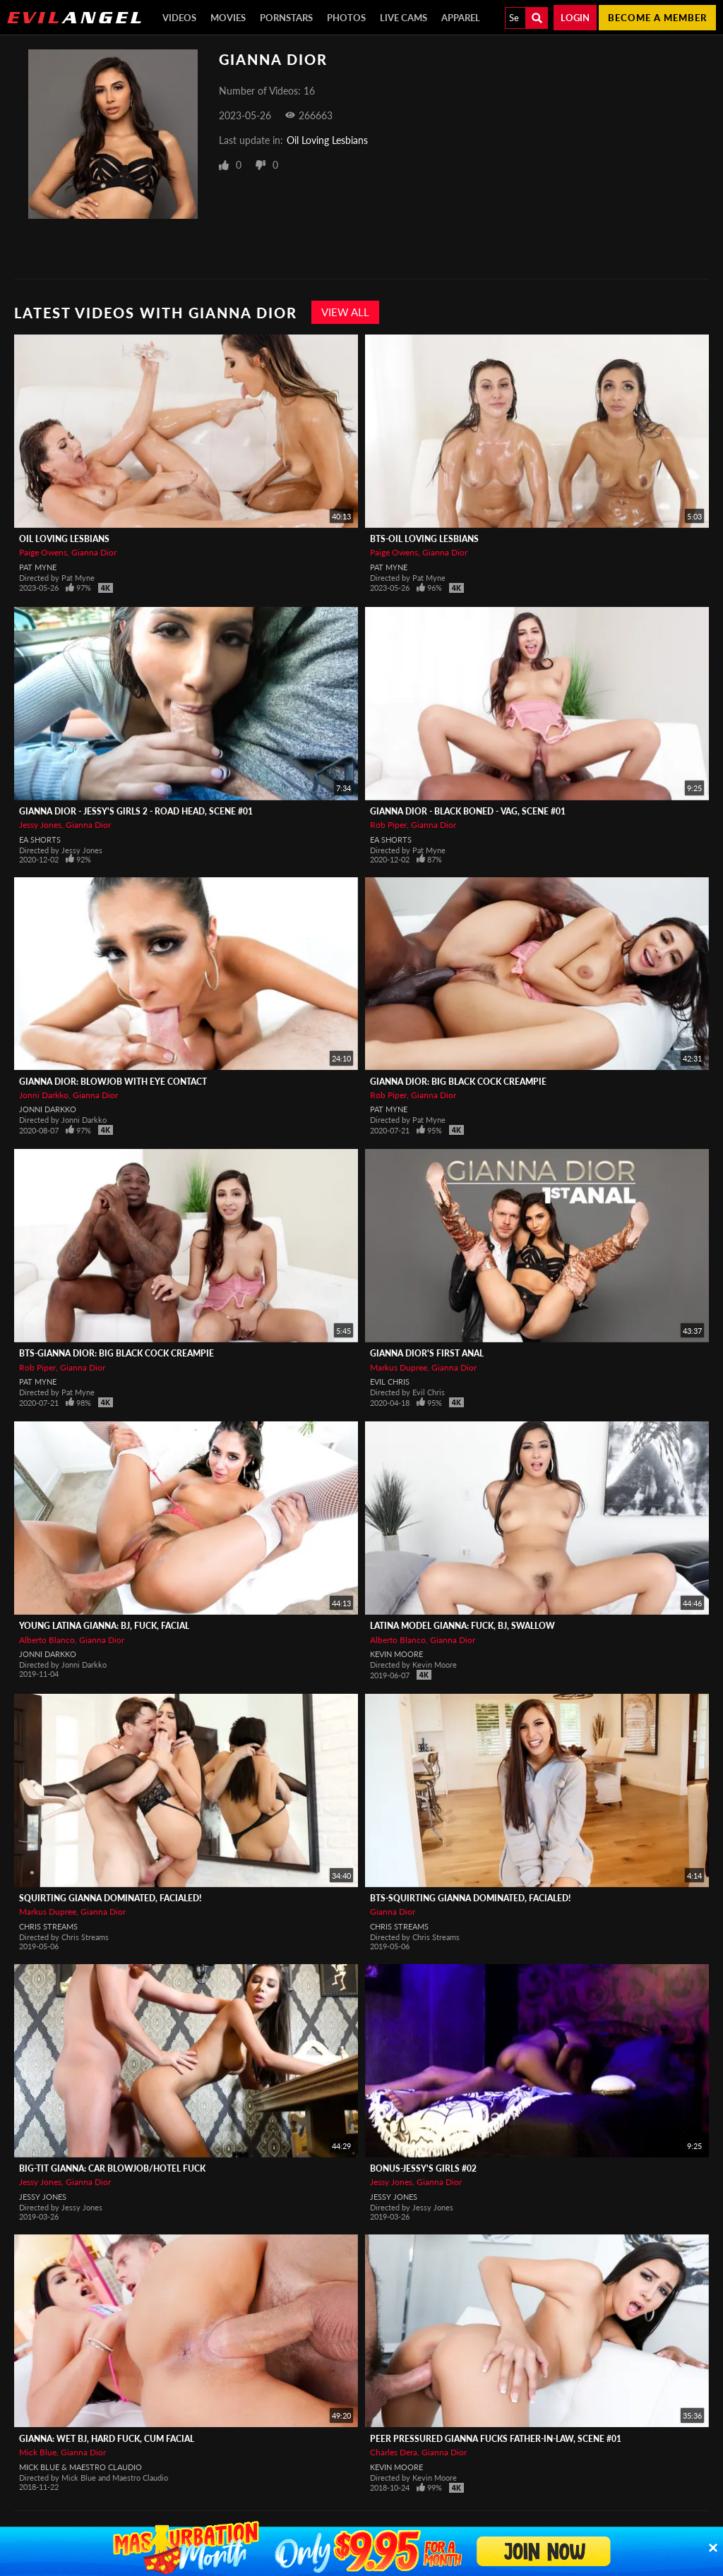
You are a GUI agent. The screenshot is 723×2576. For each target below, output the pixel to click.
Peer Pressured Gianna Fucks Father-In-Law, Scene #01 (495, 2438)
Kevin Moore (396, 1654)
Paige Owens (43, 552)
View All (345, 312)
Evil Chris (390, 1381)
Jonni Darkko (43, 1095)
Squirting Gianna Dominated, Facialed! (110, 1898)
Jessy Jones (40, 824)
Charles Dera (393, 2452)
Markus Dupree (398, 1367)
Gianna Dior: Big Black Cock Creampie (458, 1081)
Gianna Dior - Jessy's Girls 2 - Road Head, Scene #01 (136, 811)
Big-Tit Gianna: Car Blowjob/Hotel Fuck (112, 2168)
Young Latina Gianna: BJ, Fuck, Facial (104, 1625)
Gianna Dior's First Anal (427, 1353)
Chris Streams (48, 1926)
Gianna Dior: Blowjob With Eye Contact (113, 1081)
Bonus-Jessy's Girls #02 (423, 2168)
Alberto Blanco (47, 1640)
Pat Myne (37, 567)
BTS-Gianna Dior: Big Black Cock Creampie (116, 1353)
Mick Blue (37, 2452)
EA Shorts (40, 839)
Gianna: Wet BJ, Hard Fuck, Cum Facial (106, 2438)
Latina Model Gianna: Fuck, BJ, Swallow (462, 1625)
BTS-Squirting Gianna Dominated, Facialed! (470, 1898)
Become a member (657, 17)
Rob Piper (388, 824)
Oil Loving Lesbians (327, 140)
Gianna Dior (93, 552)
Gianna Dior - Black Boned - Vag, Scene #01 (468, 811)
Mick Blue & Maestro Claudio (80, 2467)
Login (575, 17)
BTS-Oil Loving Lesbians (424, 539)
